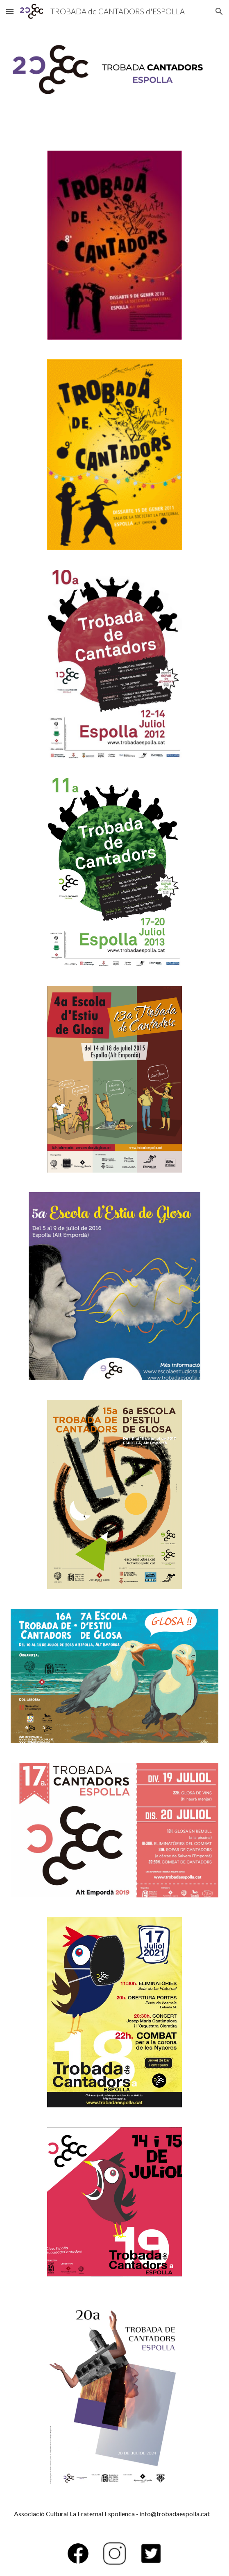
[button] (10, 11)
